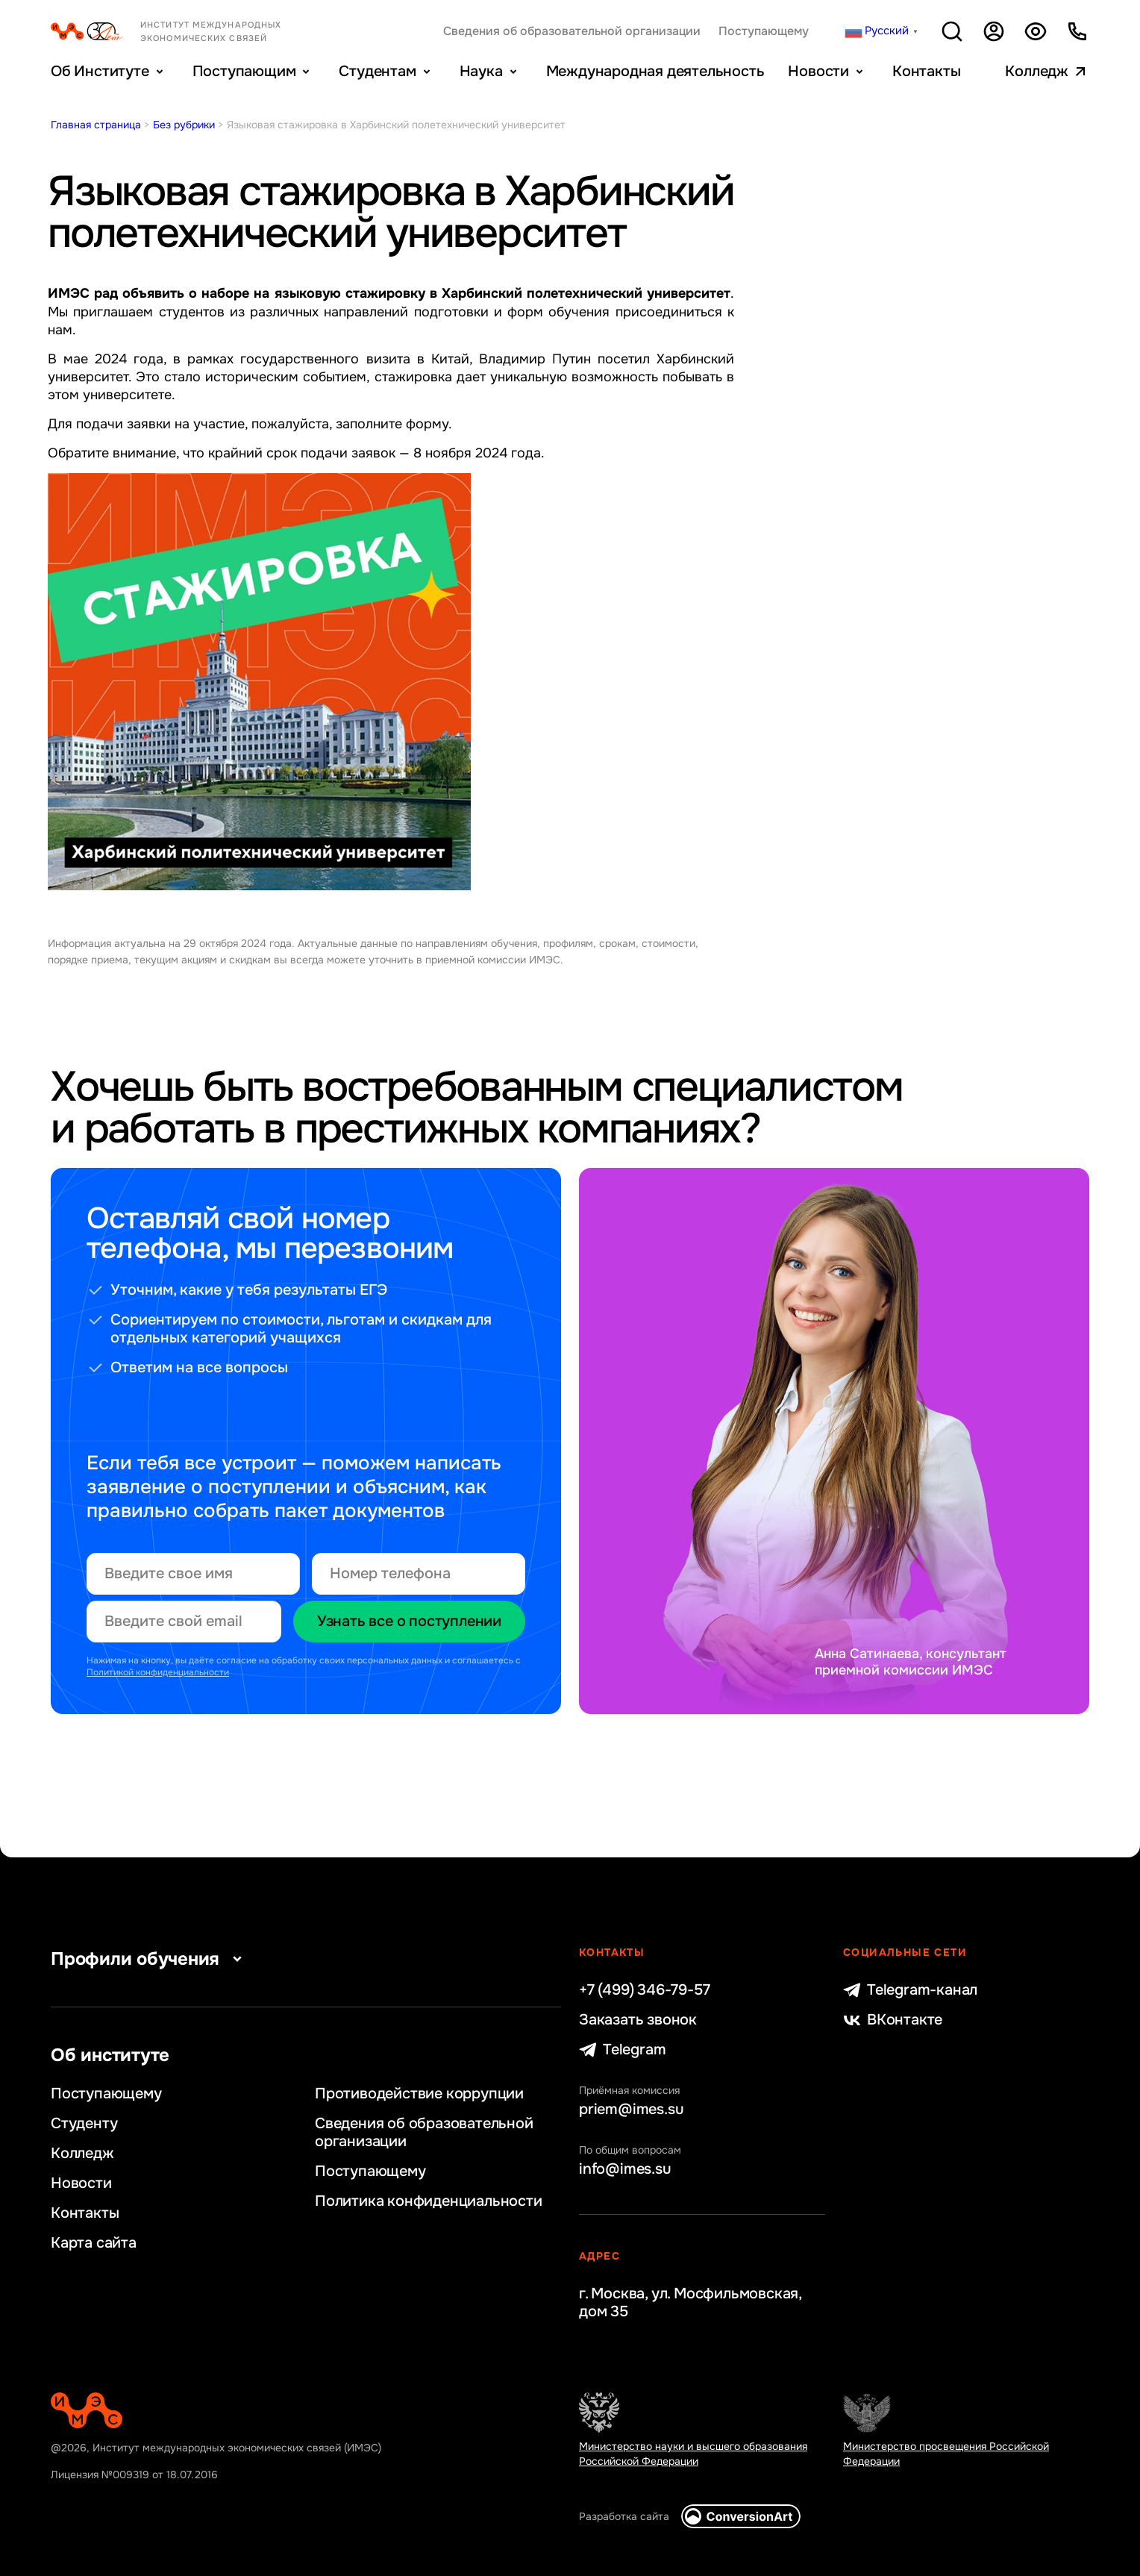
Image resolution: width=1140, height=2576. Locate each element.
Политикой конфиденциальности (158, 1672)
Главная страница (96, 124)
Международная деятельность (655, 71)
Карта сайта (94, 2243)
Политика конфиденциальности (428, 2201)
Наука (481, 71)
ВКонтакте (892, 2020)
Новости (818, 71)
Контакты (926, 71)
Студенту (84, 2124)
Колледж (1036, 71)
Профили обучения (150, 1959)
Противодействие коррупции (419, 2094)
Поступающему (763, 31)
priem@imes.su (631, 2110)
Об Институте (100, 71)
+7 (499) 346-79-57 (644, 1990)
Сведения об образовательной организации (572, 31)
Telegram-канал (910, 1990)
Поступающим (244, 71)
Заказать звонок (638, 2020)
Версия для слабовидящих (1035, 31)
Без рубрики (184, 124)
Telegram (622, 2050)
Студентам (377, 71)
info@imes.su (625, 2169)
